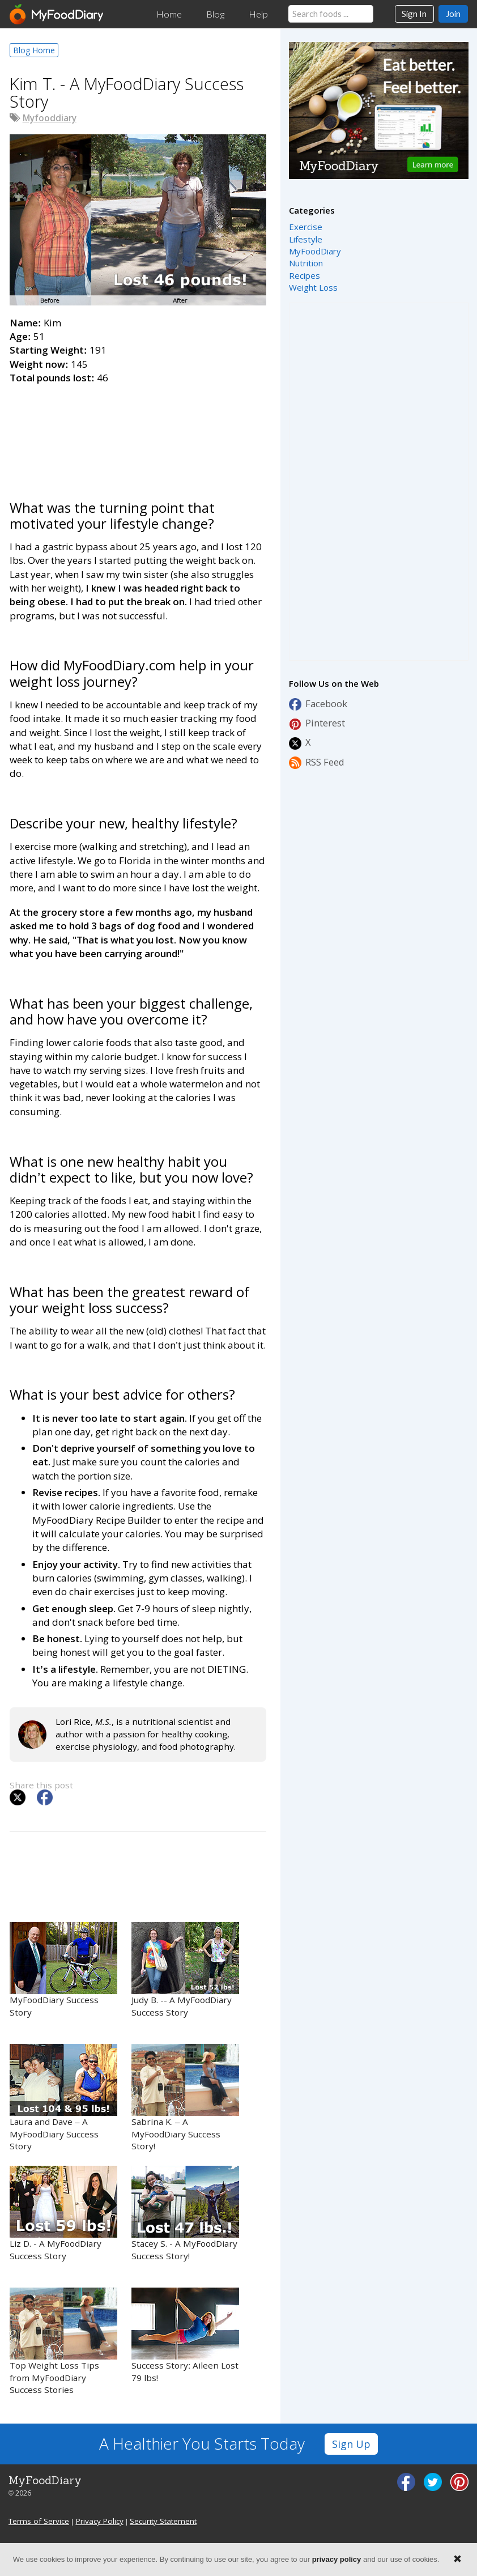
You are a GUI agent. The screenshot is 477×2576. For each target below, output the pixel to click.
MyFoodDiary (315, 251)
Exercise (305, 226)
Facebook (318, 704)
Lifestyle (305, 239)
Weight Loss (313, 287)
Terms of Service (38, 2521)
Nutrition (306, 263)
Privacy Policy (99, 2521)
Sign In (414, 13)
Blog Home (34, 50)
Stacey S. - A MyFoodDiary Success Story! (185, 2214)
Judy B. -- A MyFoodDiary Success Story (185, 1970)
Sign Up (351, 2444)
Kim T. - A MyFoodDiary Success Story (127, 93)
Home (169, 14)
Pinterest (317, 723)
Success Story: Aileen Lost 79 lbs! (185, 2335)
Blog (215, 14)
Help (258, 14)
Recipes (304, 275)
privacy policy (336, 2559)
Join (453, 13)
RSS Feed (316, 762)
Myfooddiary (49, 118)
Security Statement (163, 2521)
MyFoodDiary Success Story (63, 1970)
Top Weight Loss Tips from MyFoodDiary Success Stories (63, 2342)
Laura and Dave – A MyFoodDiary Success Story (63, 2098)
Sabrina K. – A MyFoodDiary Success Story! (185, 2098)
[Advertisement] (138, 427)
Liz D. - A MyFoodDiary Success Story (63, 2214)
